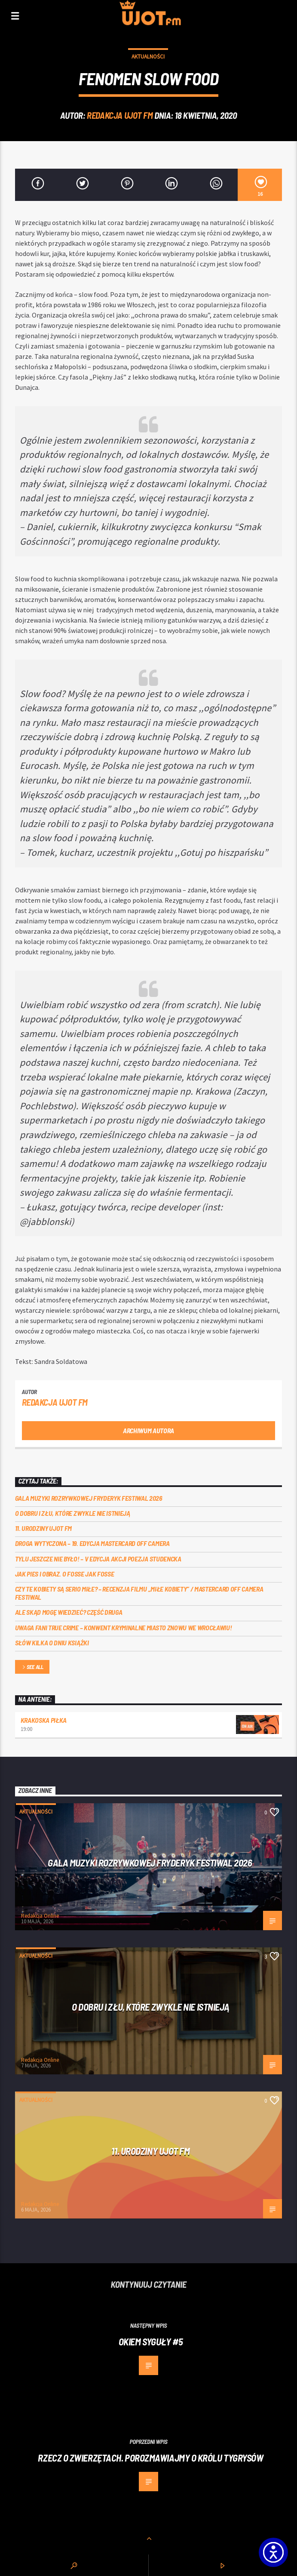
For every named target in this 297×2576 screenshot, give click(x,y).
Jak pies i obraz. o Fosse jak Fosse (64, 1574)
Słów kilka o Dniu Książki (52, 1642)
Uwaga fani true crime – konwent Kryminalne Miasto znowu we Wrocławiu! (123, 1627)
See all (32, 1667)
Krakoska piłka (44, 1720)
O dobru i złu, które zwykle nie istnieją (72, 1513)
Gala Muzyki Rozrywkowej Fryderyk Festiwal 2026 (89, 1498)
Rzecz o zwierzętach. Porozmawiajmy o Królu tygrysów (150, 2457)
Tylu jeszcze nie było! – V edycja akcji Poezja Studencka (98, 1559)
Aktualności (148, 56)
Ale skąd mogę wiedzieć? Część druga (68, 1612)
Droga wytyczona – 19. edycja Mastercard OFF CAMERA (92, 1543)
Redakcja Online (40, 1915)
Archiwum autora (148, 1430)
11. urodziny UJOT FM (43, 1528)
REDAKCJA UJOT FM (120, 115)
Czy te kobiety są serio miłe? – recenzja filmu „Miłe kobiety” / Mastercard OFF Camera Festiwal (139, 1593)
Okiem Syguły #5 (151, 2341)
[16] (260, 185)
